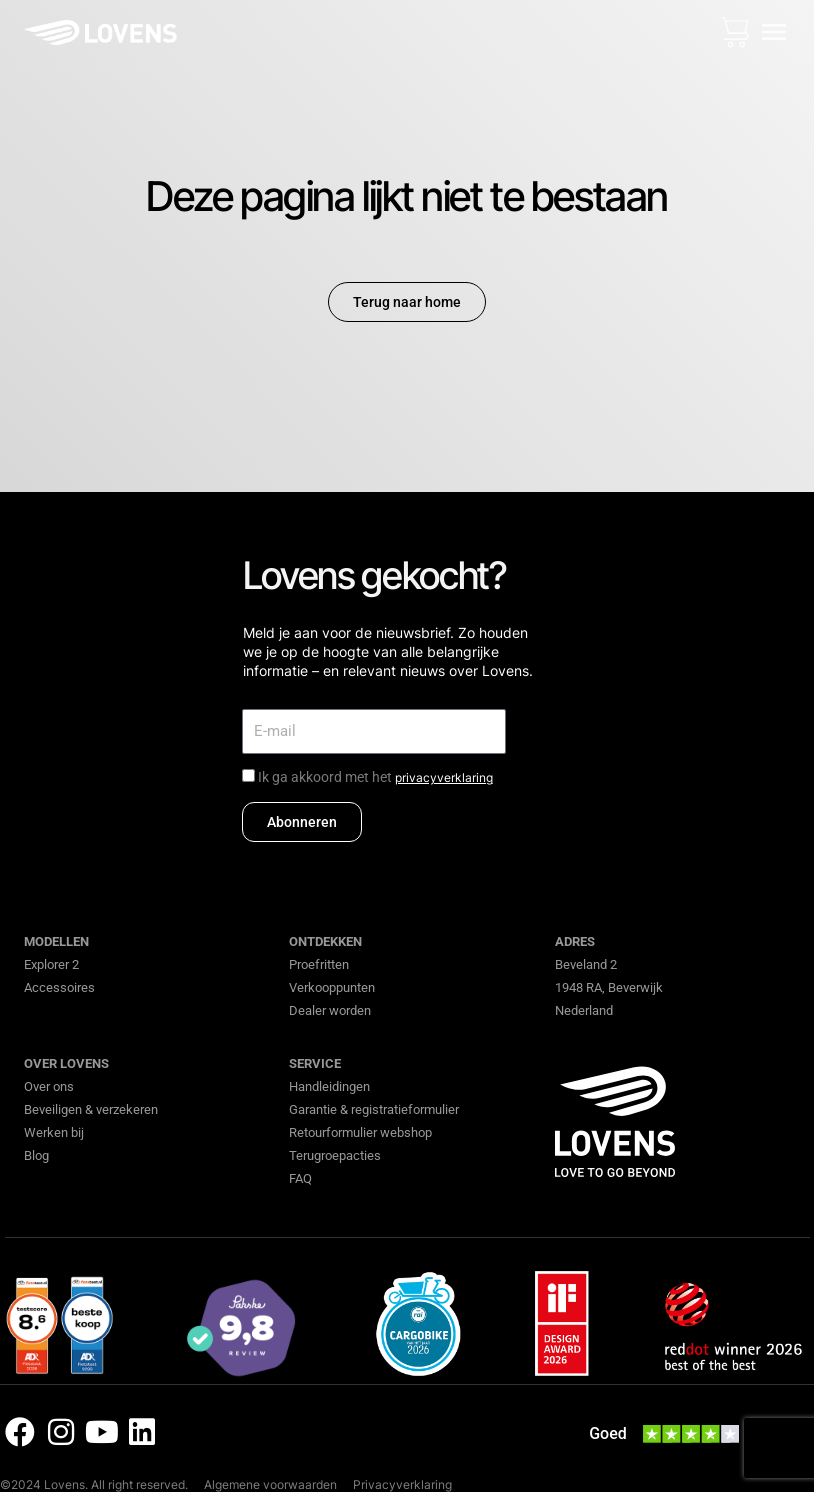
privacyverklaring (444, 777)
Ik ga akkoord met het (375, 777)
